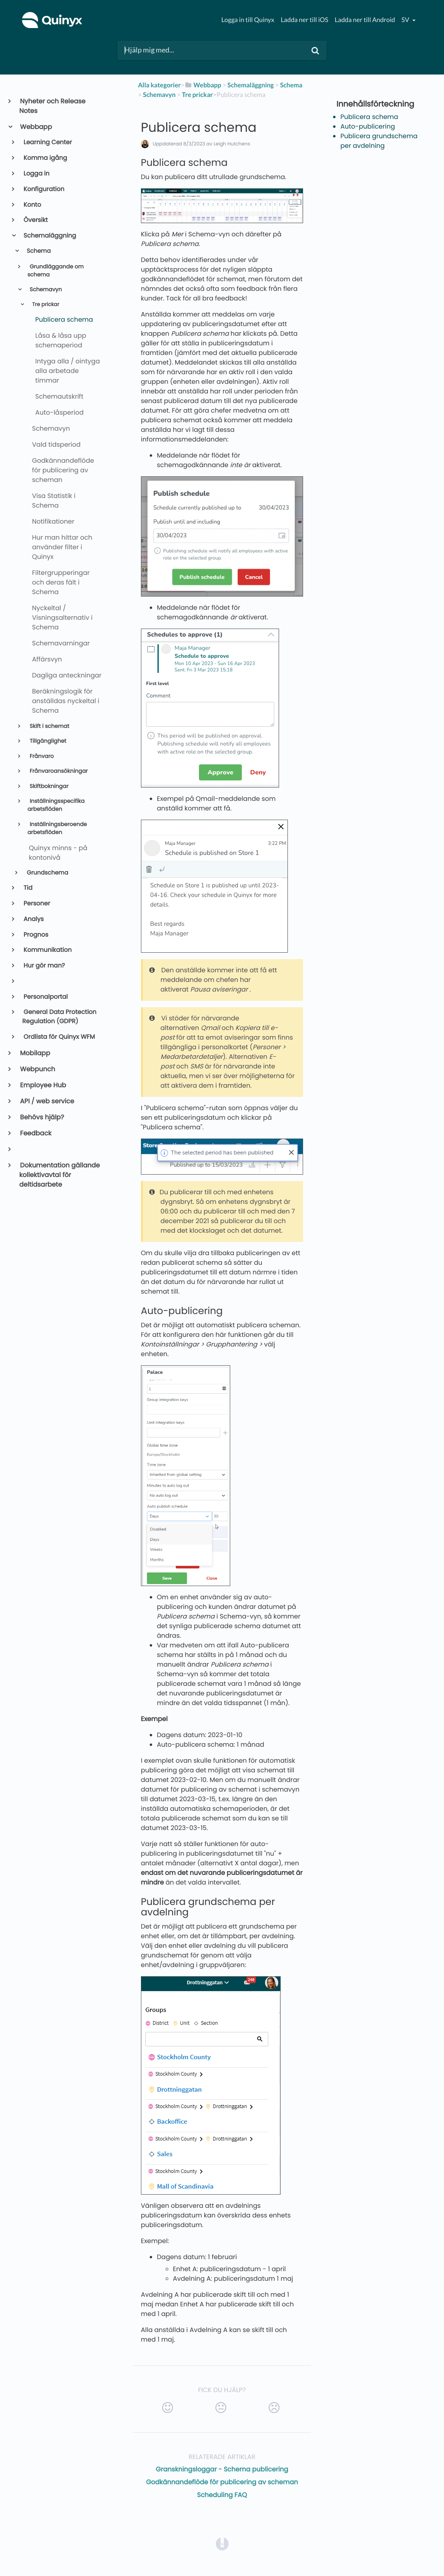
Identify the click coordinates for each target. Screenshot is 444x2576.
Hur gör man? (43, 965)
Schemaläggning (49, 236)
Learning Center (47, 142)
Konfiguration (43, 189)
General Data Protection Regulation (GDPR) (59, 1017)
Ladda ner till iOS (304, 20)
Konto (31, 205)
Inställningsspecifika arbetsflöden (55, 805)
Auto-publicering (367, 126)
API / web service (46, 1101)
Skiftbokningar (48, 786)
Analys (33, 919)
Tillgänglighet (47, 741)
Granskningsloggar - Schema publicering (222, 2469)
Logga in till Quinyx (247, 20)
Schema (38, 251)
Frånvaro (41, 756)
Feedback (35, 1133)
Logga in (36, 173)
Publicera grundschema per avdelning (378, 140)
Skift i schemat (48, 726)
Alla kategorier (159, 85)
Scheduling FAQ (222, 2494)
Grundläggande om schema (55, 270)
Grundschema (46, 873)
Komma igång (44, 158)
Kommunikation (47, 950)
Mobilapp (34, 1053)
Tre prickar (45, 304)
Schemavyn (45, 289)
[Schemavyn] (159, 95)
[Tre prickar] (197, 95)
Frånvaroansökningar (58, 771)
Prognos (35, 935)
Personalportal (45, 997)
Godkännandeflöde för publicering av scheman (222, 2482)
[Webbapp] (203, 85)
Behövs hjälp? (41, 1117)
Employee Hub (42, 1085)
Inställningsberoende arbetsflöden (57, 828)
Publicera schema (369, 116)
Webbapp (35, 126)
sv (406, 20)
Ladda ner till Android (365, 20)
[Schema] (291, 85)
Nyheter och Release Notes (52, 106)
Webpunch (37, 1069)
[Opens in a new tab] (222, 2543)
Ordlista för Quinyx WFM (58, 1037)
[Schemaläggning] (250, 85)
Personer (36, 903)
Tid (27, 888)
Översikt (35, 220)
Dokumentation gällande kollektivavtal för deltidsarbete (59, 1175)
